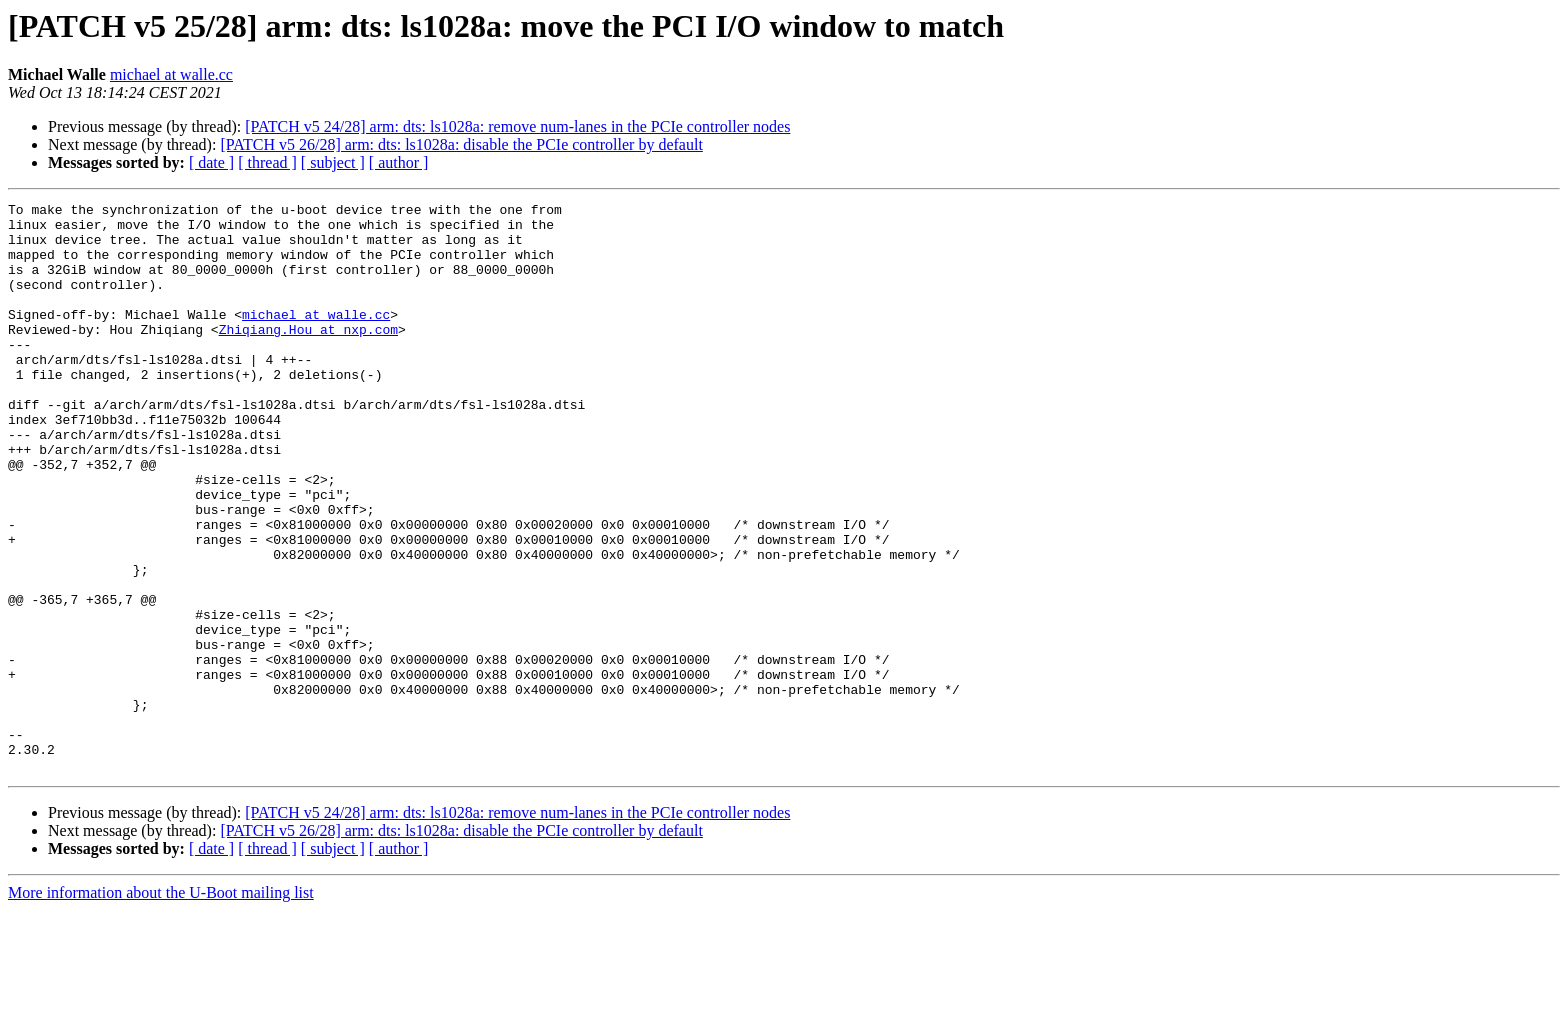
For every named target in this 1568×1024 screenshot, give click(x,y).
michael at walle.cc (171, 74)
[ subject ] (333, 162)
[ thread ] (267, 162)
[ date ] (211, 162)
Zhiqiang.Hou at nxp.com (308, 356)
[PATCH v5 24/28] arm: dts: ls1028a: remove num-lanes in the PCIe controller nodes (517, 126)
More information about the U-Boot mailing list (161, 1006)
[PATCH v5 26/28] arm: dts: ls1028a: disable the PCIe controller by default (461, 144)
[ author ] (399, 162)
